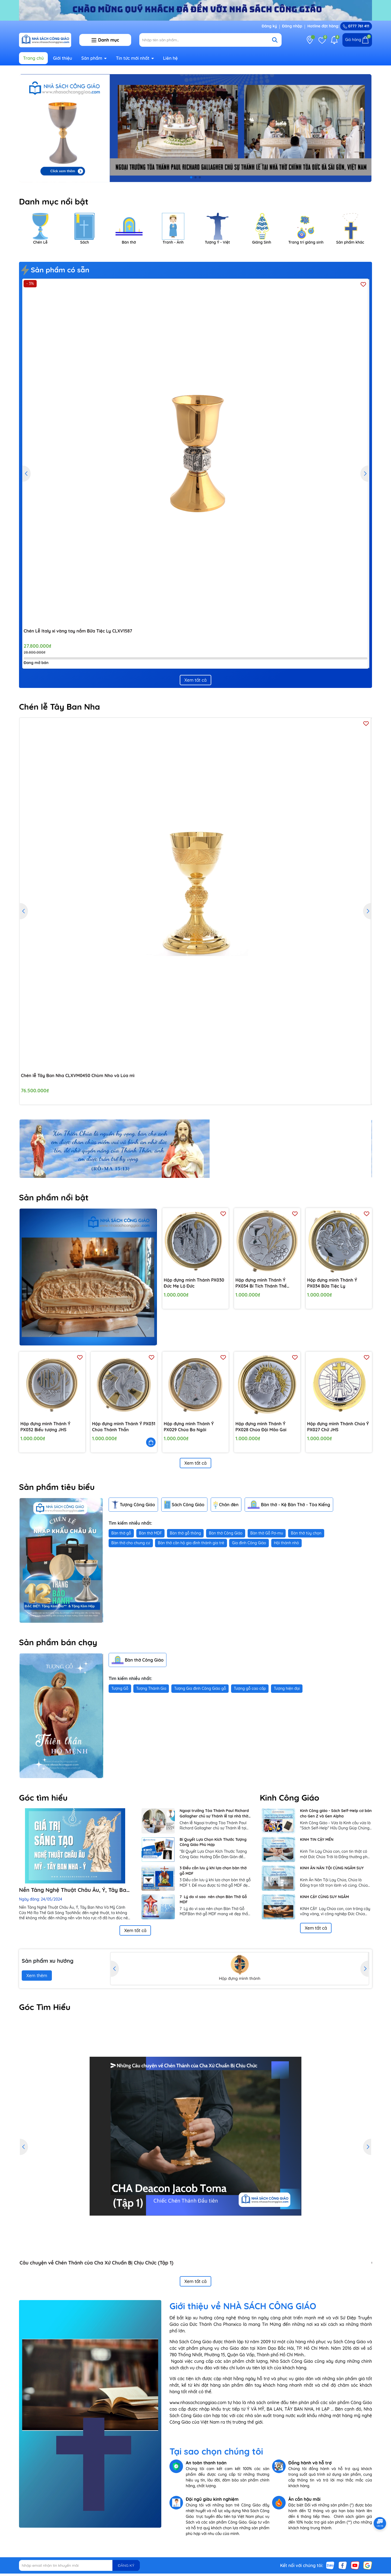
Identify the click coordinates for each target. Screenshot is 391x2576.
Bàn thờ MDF (150, 1533)
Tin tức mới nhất (133, 58)
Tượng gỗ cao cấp (250, 1688)
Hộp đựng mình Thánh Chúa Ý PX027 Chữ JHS (338, 1426)
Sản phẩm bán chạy (58, 1642)
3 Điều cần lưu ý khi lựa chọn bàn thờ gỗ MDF (213, 1871)
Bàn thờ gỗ (121, 1533)
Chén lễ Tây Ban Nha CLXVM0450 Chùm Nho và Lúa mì (77, 1075)
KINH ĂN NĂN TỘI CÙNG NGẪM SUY (332, 1868)
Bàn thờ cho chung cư (130, 1542)
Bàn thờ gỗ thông (185, 1533)
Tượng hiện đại (287, 1688)
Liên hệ (170, 58)
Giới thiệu (62, 58)
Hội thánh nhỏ (286, 1542)
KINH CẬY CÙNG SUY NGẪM (324, 1896)
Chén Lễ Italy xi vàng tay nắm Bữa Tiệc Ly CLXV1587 (78, 631)
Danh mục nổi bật (53, 201)
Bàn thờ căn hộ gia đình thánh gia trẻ (191, 1542)
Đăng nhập (292, 26)
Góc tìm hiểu (43, 1797)
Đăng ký (269, 26)
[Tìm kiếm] (274, 39)
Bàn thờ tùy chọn (306, 1533)
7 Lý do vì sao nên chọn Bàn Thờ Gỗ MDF (213, 1899)
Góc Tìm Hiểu (44, 2007)
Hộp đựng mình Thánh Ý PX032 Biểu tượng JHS (45, 1426)
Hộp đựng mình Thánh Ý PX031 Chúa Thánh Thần (123, 1426)
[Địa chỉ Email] (79, 2565)
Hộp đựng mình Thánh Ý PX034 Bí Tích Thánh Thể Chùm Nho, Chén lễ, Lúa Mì (263, 1283)
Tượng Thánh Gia (151, 1688)
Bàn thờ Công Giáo (225, 1533)
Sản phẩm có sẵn (55, 269)
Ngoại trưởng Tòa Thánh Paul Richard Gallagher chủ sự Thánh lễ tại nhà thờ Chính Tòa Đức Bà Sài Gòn (214, 1813)
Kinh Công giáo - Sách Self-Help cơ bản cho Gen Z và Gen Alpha (336, 1813)
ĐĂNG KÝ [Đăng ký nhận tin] (126, 2565)
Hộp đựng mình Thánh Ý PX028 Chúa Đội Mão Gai (260, 1426)
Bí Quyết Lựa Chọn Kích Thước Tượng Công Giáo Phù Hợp (212, 1842)
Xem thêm (36, 1975)
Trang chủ (33, 58)
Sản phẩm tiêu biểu (57, 1487)
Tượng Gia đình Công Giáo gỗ (200, 1688)
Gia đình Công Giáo (249, 1542)
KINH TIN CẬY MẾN (316, 1839)
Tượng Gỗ (119, 1688)
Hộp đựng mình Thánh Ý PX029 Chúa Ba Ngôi (189, 1426)
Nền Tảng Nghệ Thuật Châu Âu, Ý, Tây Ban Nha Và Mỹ (74, 1890)
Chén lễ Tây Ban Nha (59, 707)
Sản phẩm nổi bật (54, 1197)
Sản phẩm (92, 58)
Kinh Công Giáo (289, 1797)
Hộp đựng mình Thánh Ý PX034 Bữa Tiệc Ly (332, 1283)
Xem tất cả (195, 680)
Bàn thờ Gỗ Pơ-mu (266, 1533)
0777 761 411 (356, 26)
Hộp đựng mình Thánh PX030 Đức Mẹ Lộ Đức (194, 1283)
